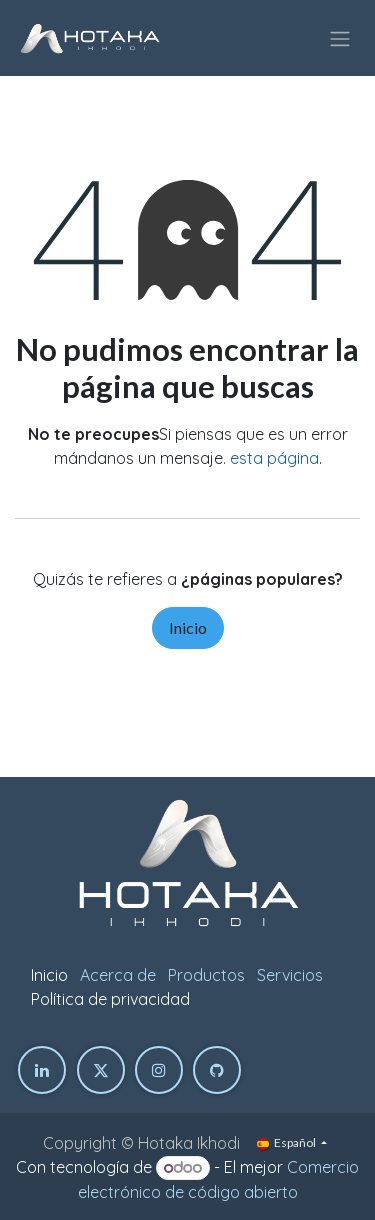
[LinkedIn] (42, 1070)
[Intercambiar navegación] (340, 38)
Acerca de (118, 975)
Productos (206, 975)
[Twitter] (101, 1070)
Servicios (290, 975)
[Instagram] (159, 1070)
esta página (274, 458)
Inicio (188, 627)
